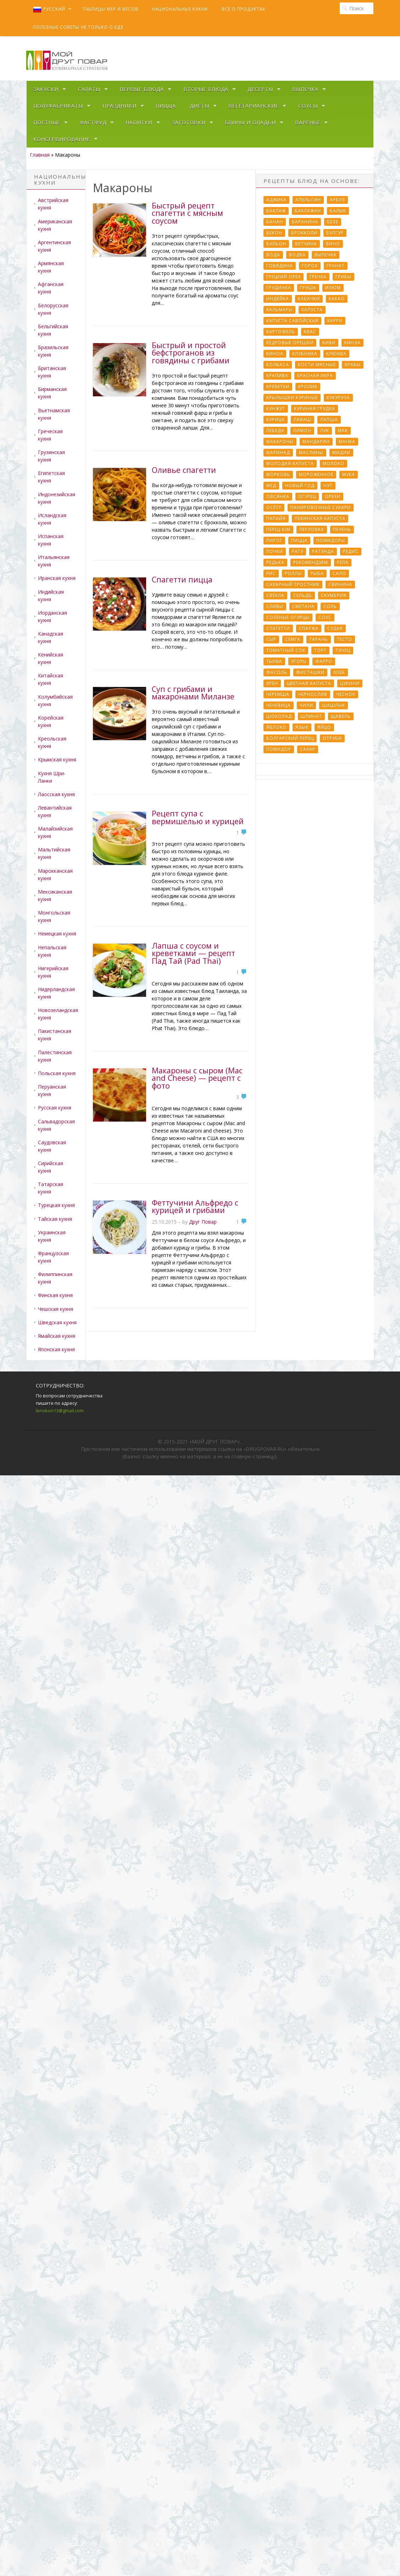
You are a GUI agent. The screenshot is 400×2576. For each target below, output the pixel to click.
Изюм (333, 288)
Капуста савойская (292, 321)
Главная (40, 154)
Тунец (342, 650)
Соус (325, 617)
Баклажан (308, 211)
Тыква (274, 661)
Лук (324, 431)
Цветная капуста (309, 683)
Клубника (304, 354)
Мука (348, 474)
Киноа (274, 354)
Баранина (305, 222)
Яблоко (276, 727)
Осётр (274, 507)
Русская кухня (54, 1107)
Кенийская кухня (50, 658)
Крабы (353, 365)
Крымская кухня (57, 759)
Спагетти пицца (182, 579)
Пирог (274, 540)
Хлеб (339, 672)
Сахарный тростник (293, 584)
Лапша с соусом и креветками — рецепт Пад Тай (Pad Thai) (193, 953)
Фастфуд (93, 122)
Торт (320, 650)
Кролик (307, 387)
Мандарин (316, 441)
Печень (342, 529)
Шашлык (333, 705)
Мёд (271, 485)
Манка (347, 441)
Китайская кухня (50, 679)
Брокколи (304, 233)
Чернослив (312, 694)
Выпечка (305, 89)
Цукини (350, 683)
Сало (339, 573)
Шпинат (311, 716)
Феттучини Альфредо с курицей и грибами (195, 1206)
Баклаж (276, 211)
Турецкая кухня (56, 1205)
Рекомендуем (310, 562)
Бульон (276, 244)
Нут (328, 485)
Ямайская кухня (56, 1335)
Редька (275, 562)
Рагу (297, 551)
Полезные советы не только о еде (78, 27)
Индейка (277, 299)
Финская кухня (55, 1295)
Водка (297, 255)
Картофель (280, 332)
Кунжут (275, 409)
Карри (335, 321)
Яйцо (324, 727)
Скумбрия (333, 595)
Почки (274, 551)
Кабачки (309, 299)
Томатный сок (285, 650)
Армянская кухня (51, 267)
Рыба (317, 573)
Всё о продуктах (243, 9)
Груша (308, 288)
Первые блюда (142, 89)
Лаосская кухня (56, 794)
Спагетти (278, 628)
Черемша (277, 694)
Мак (343, 431)
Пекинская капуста (320, 518)
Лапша (329, 420)
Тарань (318, 639)
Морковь (278, 474)
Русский (49, 9)
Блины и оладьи (250, 122)
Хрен (272, 683)
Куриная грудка (314, 409)
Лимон (302, 431)
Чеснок (345, 694)
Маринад (278, 452)
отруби (332, 738)
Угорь (298, 661)
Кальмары (279, 310)
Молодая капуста (290, 463)
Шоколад (279, 716)
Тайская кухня (55, 1219)
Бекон (274, 233)
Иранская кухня (57, 578)
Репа (343, 562)
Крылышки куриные (292, 398)
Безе (332, 222)
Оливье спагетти (184, 470)
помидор (278, 749)
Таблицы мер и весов (110, 9)
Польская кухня (57, 1073)
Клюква (336, 354)
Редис (351, 551)
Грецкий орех (283, 277)
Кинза (352, 343)
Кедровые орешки (289, 343)
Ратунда (323, 551)
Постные (46, 122)
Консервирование (61, 139)
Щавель (341, 716)
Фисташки (310, 672)
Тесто (344, 639)
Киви (328, 343)
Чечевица (278, 705)
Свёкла (275, 595)
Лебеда (275, 431)
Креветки (277, 387)
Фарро (323, 661)
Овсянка (277, 496)
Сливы (274, 606)
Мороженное (316, 474)
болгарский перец (290, 738)
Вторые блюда (205, 89)
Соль (330, 606)
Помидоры (330, 540)
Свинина (340, 584)
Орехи (332, 496)
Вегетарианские (253, 105)
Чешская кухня (55, 1309)
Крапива (277, 376)
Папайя (276, 518)
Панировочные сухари (320, 507)
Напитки (139, 122)
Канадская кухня (50, 637)
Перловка (311, 529)
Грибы (343, 277)
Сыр (271, 639)
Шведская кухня (57, 1322)
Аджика (276, 200)
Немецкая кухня (57, 933)
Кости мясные (317, 365)
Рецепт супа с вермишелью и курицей (198, 817)
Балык (338, 211)
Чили (306, 705)
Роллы (293, 573)
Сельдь (302, 595)
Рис (271, 573)
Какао (337, 299)
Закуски (46, 89)
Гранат (336, 266)
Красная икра (315, 376)
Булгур (335, 233)
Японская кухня (56, 1349)
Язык (302, 727)
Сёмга (292, 639)
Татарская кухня (50, 1188)
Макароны (280, 441)
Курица (275, 420)
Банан (274, 222)
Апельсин (308, 200)
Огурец (307, 496)
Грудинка (278, 288)
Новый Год (300, 485)
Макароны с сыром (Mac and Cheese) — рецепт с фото (197, 1078)
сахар (307, 749)
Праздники (119, 105)
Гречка (318, 277)
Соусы (308, 105)
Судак (335, 628)
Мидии (341, 452)
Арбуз (337, 200)
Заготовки (189, 122)
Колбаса (277, 365)
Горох (310, 266)
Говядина (279, 266)
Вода (273, 255)
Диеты (199, 105)
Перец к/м (278, 529)
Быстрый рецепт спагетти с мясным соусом (187, 213)
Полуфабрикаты (58, 105)
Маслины (311, 452)
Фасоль (276, 672)
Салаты (89, 89)
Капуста (312, 310)
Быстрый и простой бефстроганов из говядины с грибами (190, 352)
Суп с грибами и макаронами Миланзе (193, 693)
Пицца (166, 105)
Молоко (333, 463)
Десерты (260, 89)
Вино (333, 244)
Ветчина (306, 244)
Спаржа (308, 628)
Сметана (303, 606)
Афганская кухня (50, 288)
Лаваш (302, 420)
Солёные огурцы (288, 617)
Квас (310, 332)
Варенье (307, 122)
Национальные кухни (180, 9)
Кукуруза (338, 398)
